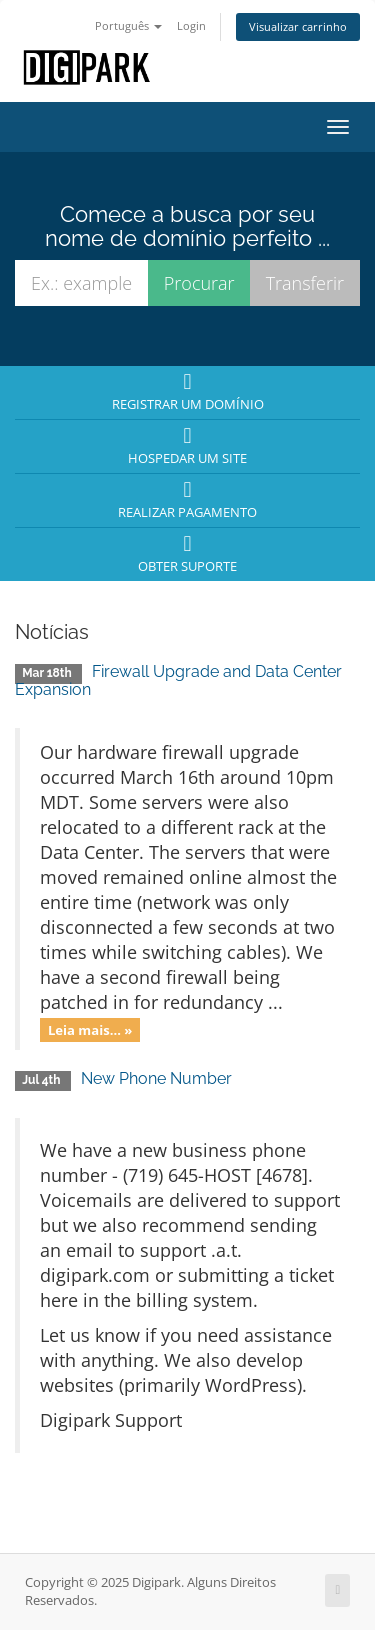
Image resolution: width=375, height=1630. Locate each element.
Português (128, 25)
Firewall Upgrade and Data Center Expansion (178, 680)
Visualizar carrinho (298, 26)
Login (191, 25)
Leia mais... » (90, 1029)
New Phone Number (156, 1078)
